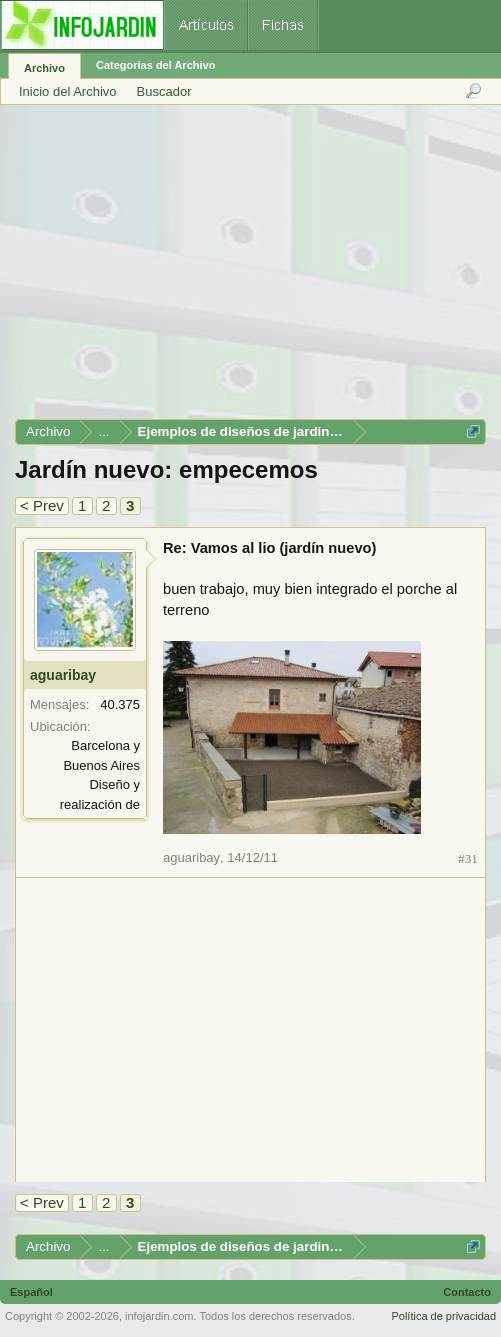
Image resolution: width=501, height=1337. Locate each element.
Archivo (44, 68)
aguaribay (63, 675)
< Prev (42, 505)
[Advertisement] (249, 269)
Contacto (467, 1292)
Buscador (164, 91)
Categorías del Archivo (155, 65)
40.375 (120, 704)
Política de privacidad (443, 1316)
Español (31, 1292)
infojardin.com (159, 1316)
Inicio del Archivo (68, 91)
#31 (468, 858)
